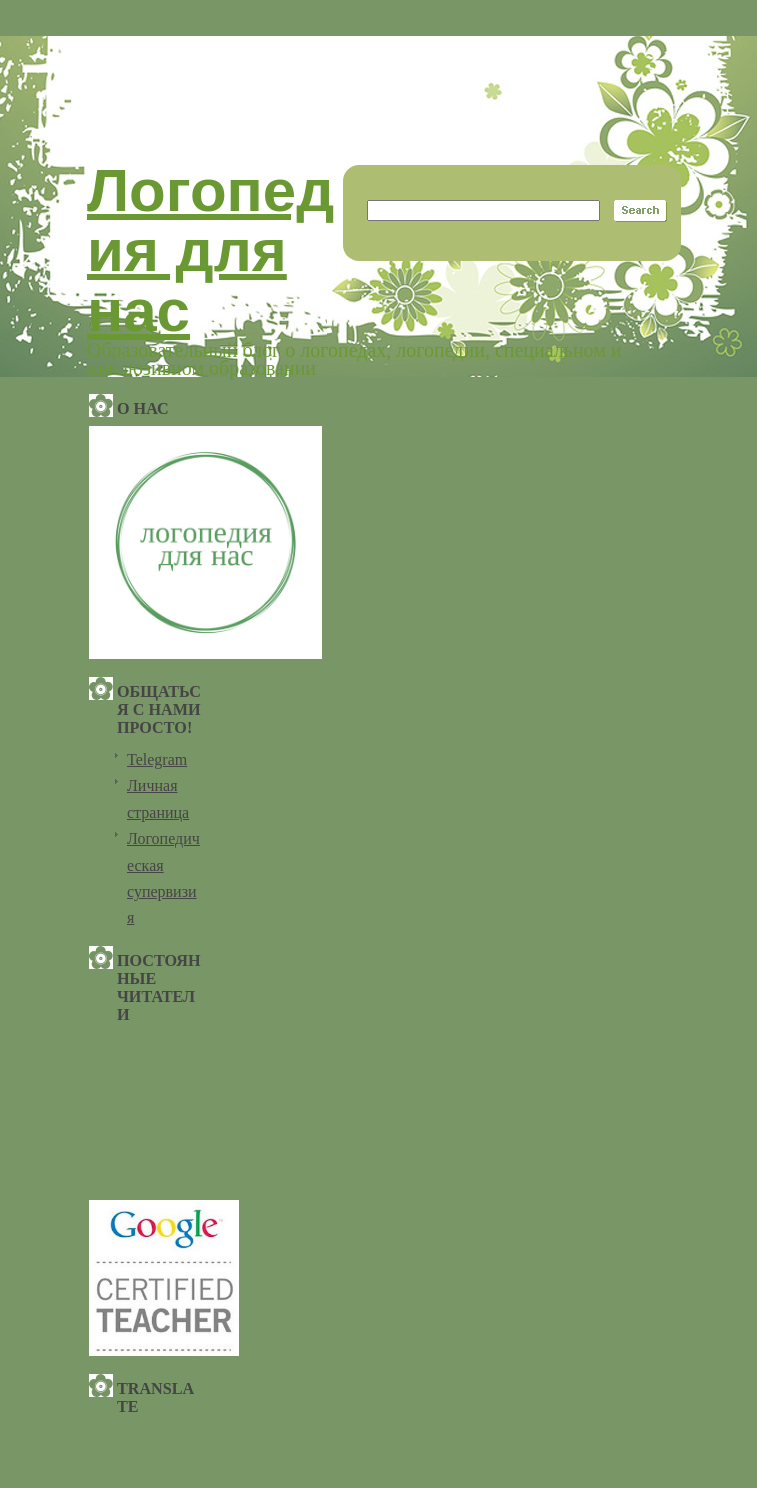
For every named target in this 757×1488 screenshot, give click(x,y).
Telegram (157, 759)
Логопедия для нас (210, 250)
